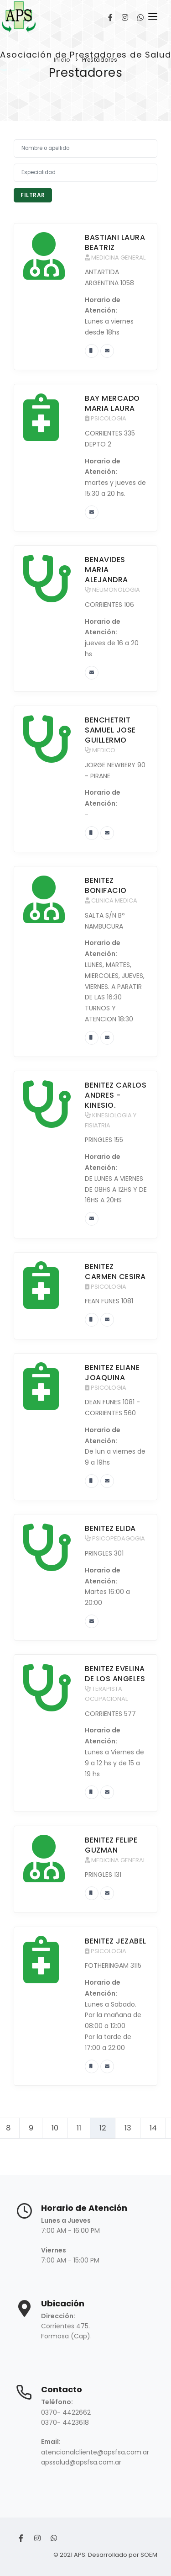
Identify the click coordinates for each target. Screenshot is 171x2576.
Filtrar (33, 195)
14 (153, 2128)
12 (102, 2128)
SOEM (148, 2554)
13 (127, 2128)
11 (79, 2128)
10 (55, 2128)
